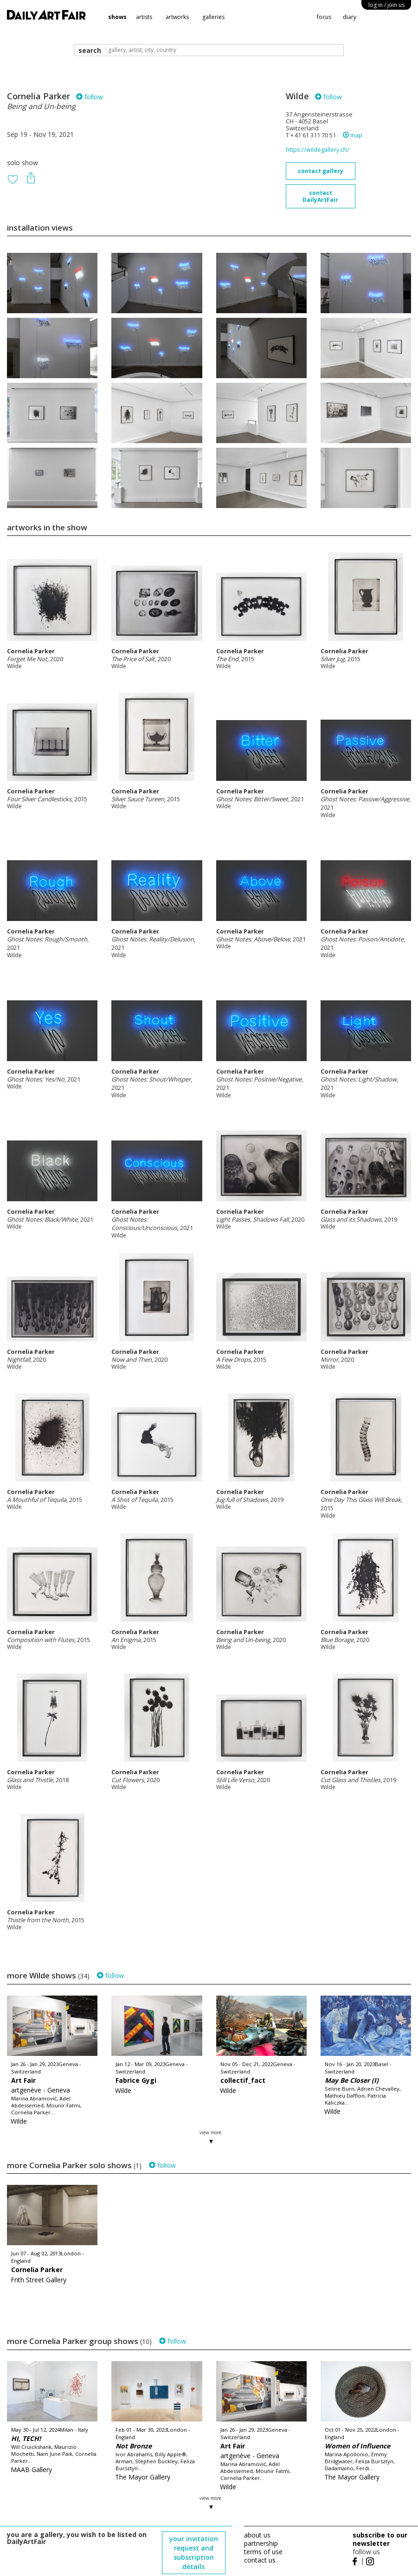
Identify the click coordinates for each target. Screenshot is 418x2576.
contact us (260, 2560)
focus (324, 17)
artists (144, 17)
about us (257, 2535)
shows (117, 17)
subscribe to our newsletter (380, 2539)
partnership (261, 2543)
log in (386, 5)
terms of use (263, 2551)
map (352, 135)
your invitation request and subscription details (193, 2552)
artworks (177, 17)
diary (349, 17)
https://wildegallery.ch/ (317, 150)
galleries (213, 17)
